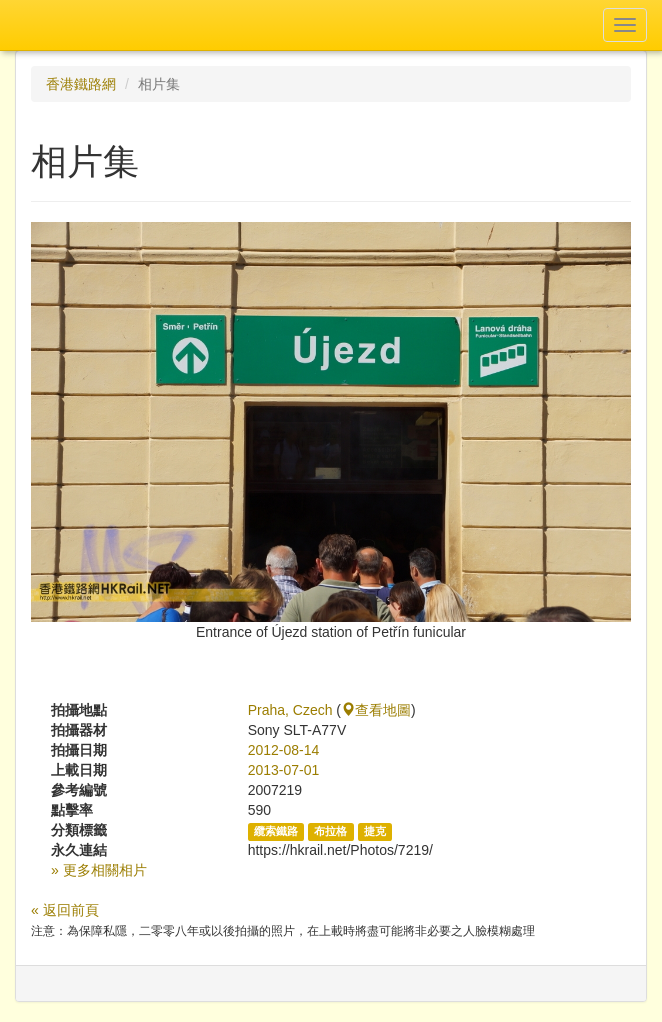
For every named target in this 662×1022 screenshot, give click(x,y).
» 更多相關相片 (99, 870)
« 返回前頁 (65, 910)
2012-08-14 (284, 750)
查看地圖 (376, 710)
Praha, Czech (290, 710)
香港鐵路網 (81, 84)
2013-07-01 (284, 770)
